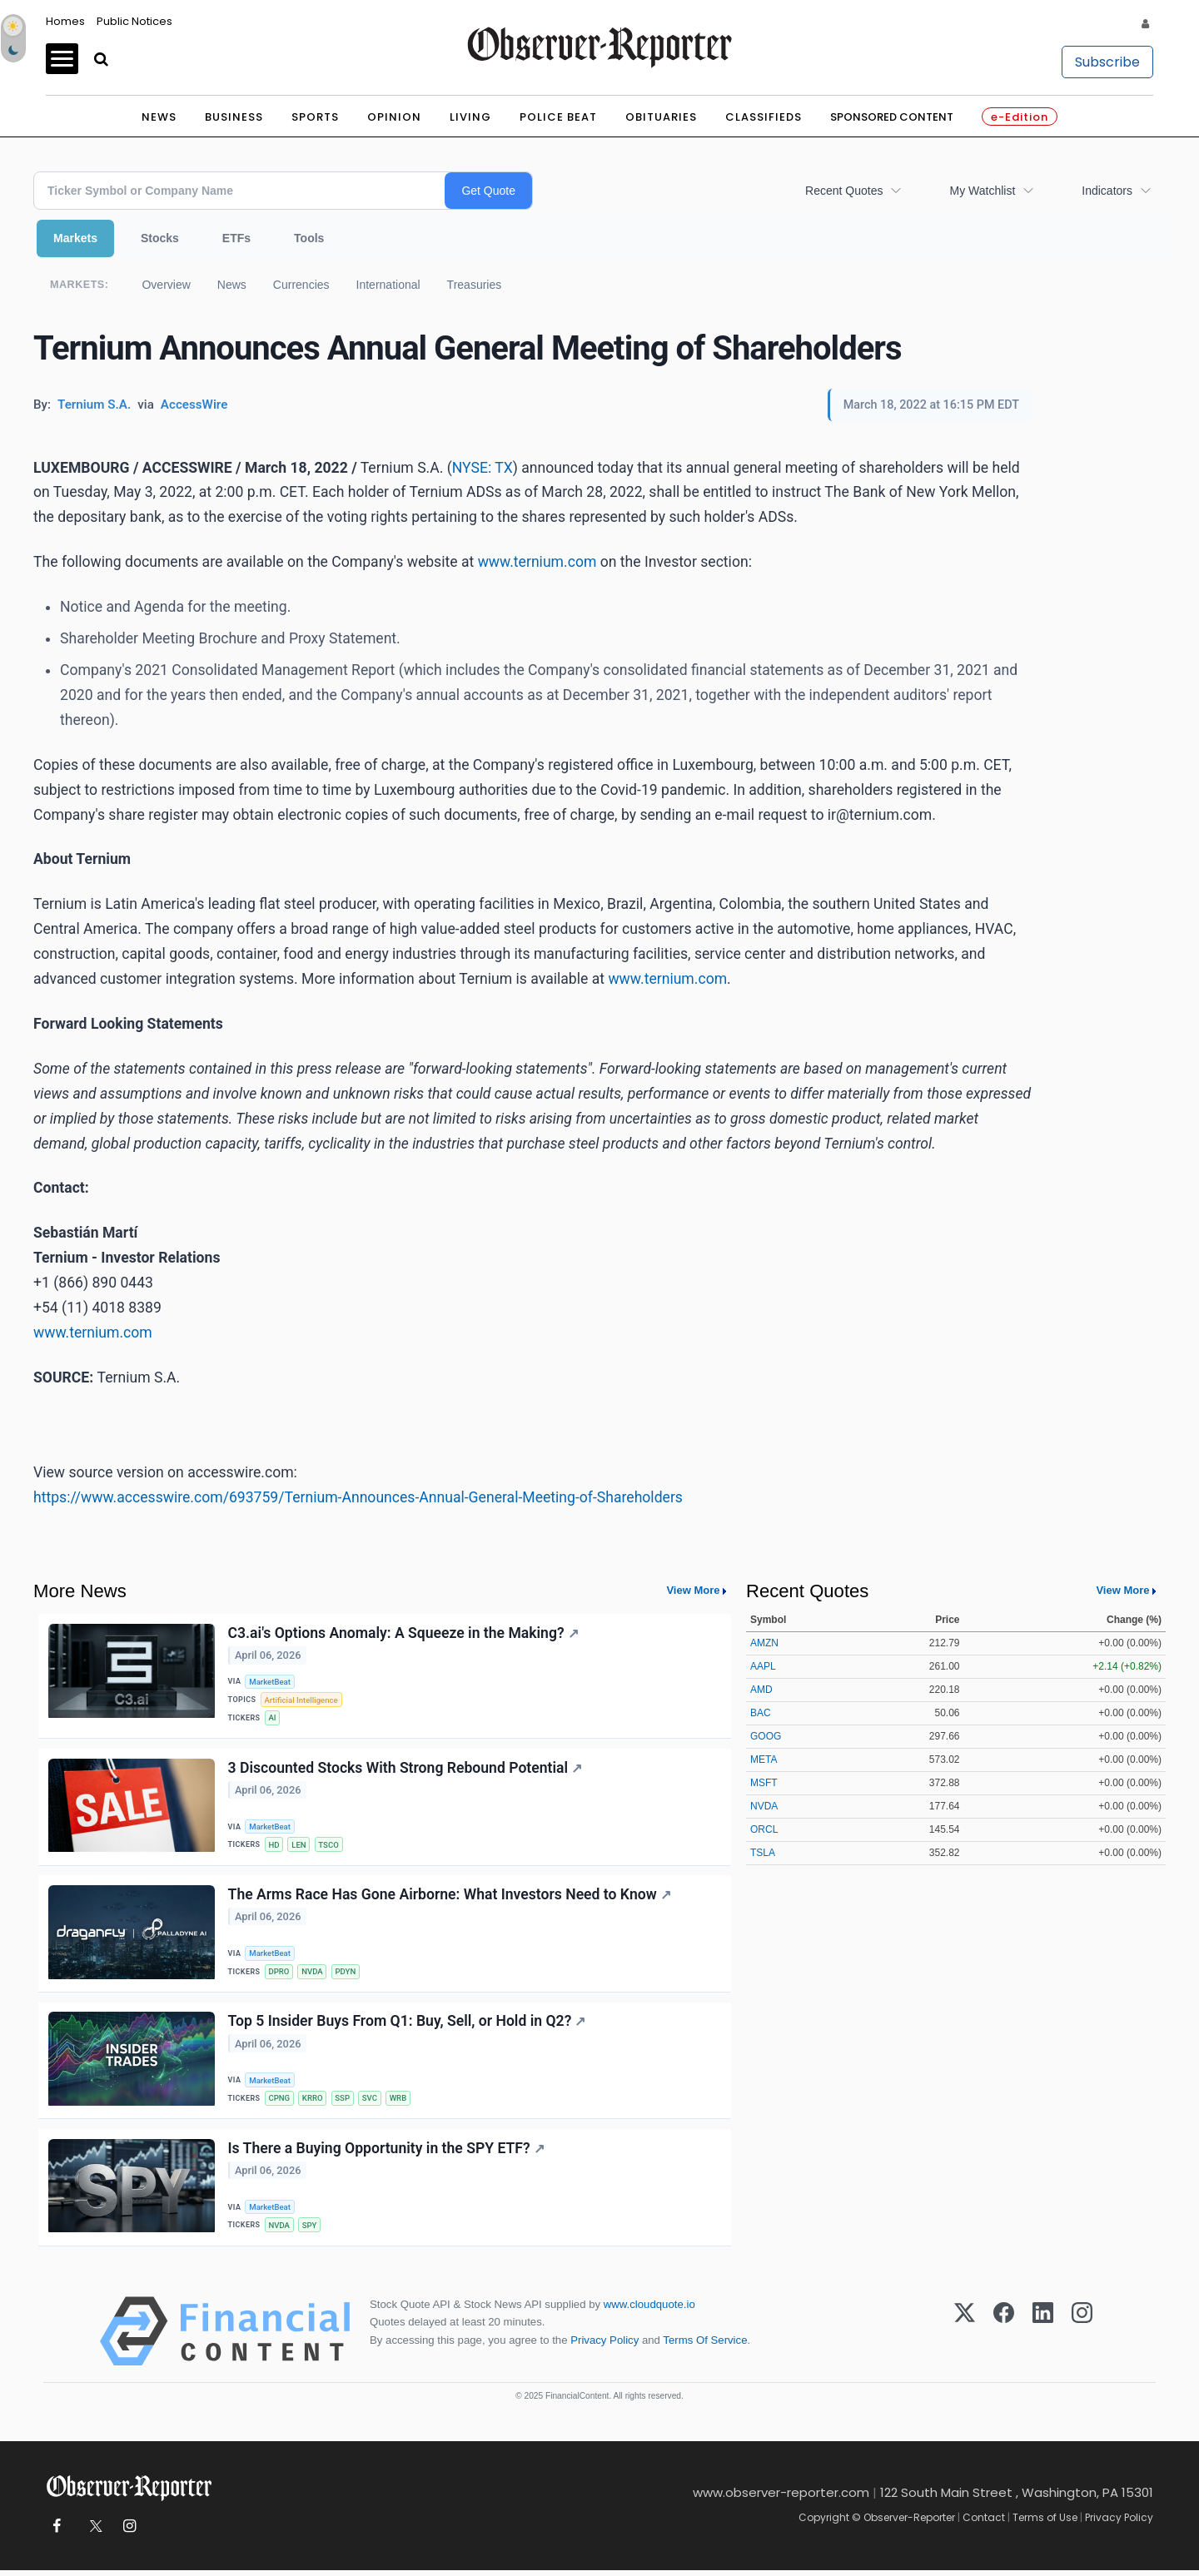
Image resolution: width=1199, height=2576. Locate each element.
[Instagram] (1082, 2337)
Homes (65, 21)
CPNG (280, 2102)
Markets (75, 238)
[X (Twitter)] (965, 2337)
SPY (309, 2230)
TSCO (329, 1846)
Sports (315, 117)
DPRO (279, 1973)
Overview (166, 284)
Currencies (301, 284)
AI (272, 1718)
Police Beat (558, 117)
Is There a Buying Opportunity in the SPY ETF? (386, 2152)
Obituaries (661, 117)
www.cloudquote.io (649, 2310)
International (388, 284)
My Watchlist (982, 190)
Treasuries (474, 284)
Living (470, 117)
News (159, 117)
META (763, 1759)
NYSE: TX (482, 467)
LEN (299, 1846)
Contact (984, 2523)
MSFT (764, 1783)
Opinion (394, 117)
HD (274, 1846)
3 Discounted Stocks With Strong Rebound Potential (405, 1768)
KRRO (312, 2102)
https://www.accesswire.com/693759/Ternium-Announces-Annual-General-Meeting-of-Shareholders (358, 1497)
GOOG (765, 1736)
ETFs (236, 238)
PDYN (346, 1973)
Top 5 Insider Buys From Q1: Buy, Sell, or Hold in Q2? (407, 2025)
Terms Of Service (705, 2345)
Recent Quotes (844, 190)
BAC (760, 1713)
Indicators (1107, 190)
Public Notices (134, 21)
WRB (398, 2102)
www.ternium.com (537, 561)
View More (692, 1590)
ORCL (764, 1829)
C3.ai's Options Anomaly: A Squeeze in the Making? (403, 1633)
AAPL (763, 1666)
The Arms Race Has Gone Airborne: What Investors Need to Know (449, 1897)
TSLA (762, 1853)
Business (234, 117)
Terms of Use (1044, 2523)
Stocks (160, 238)
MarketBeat (270, 1681)
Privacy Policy (604, 2345)
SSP (343, 2102)
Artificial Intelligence (301, 1700)
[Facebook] (1004, 2337)
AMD (761, 1689)
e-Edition (1019, 117)
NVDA (313, 1973)
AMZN (764, 1643)
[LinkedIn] (1043, 2337)
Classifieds (763, 117)
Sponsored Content (891, 117)
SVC (369, 2102)
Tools (309, 238)
